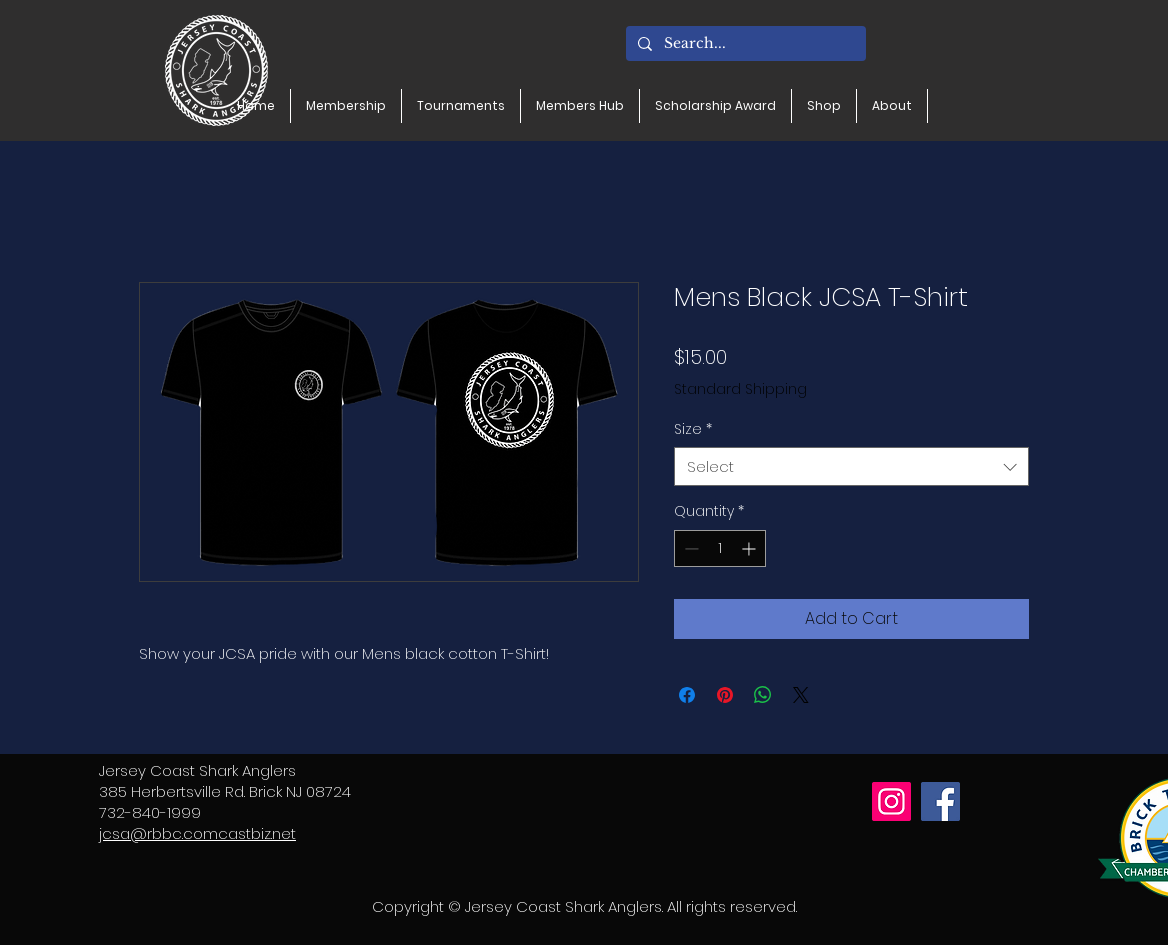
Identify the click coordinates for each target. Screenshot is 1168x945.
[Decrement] (689, 548)
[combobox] (851, 466)
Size (693, 429)
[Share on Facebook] (687, 695)
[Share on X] (801, 695)
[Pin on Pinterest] (725, 695)
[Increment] (750, 548)
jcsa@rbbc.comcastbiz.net (197, 833)
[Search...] (744, 44)
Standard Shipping (740, 389)
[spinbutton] (720, 548)
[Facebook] (940, 801)
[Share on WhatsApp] (763, 695)
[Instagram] (891, 801)
